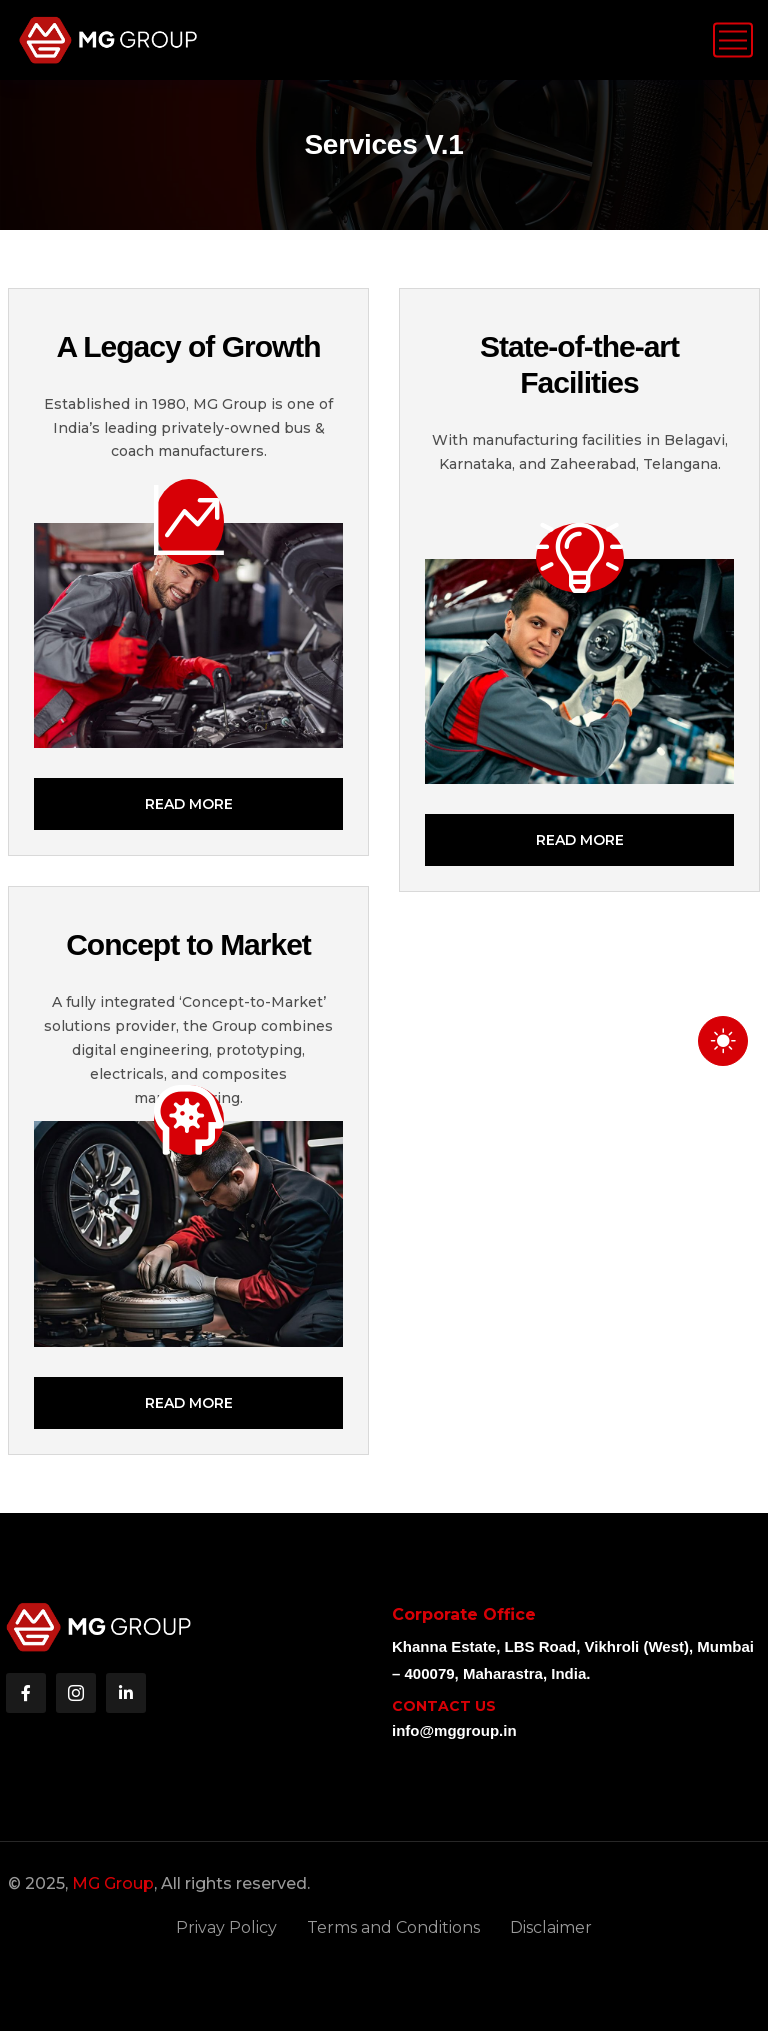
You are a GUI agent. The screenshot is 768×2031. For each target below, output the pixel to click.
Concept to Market (188, 944)
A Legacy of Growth (188, 346)
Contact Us (444, 1706)
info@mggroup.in (454, 1730)
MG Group (113, 1883)
